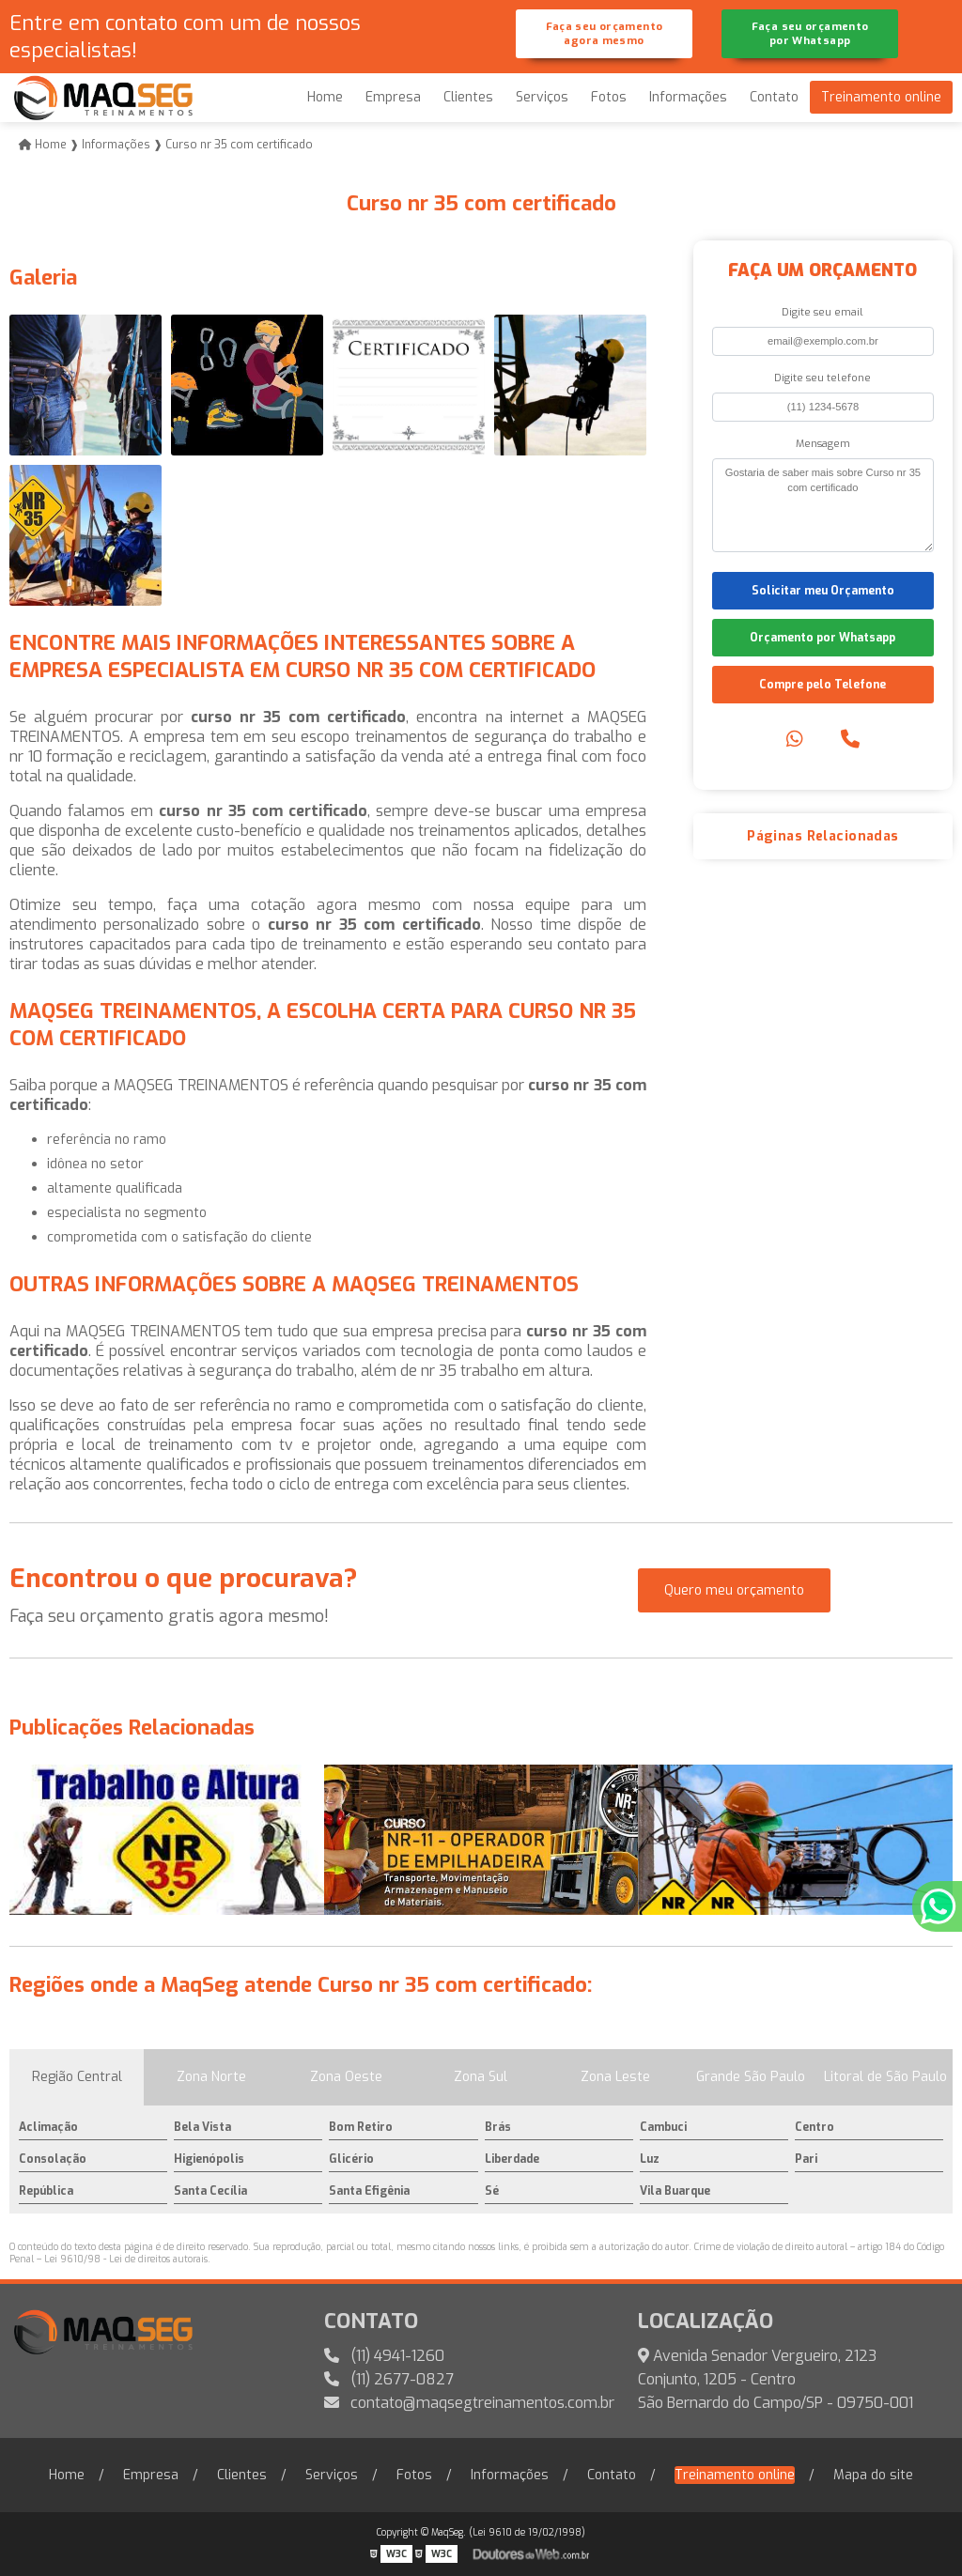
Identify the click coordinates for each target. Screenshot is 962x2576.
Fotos (609, 97)
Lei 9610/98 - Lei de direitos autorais (126, 2259)
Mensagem (823, 444)
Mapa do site (873, 2475)
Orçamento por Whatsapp (822, 637)
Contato (774, 97)
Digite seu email (822, 312)
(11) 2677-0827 (389, 2379)
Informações (688, 97)
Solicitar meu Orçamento (823, 590)
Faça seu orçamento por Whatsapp (810, 34)
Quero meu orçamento (734, 1590)
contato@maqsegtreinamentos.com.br (469, 2403)
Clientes (468, 97)
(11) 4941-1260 (384, 2356)
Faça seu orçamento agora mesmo (604, 34)
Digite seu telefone (822, 378)
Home (325, 97)
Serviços (542, 97)
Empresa (393, 97)
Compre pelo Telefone (822, 684)
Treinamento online (881, 97)
